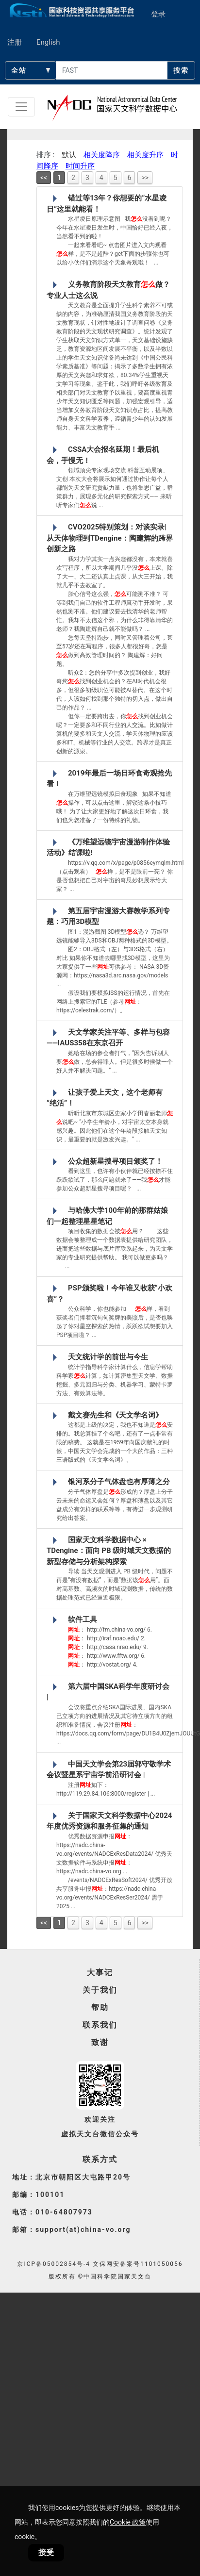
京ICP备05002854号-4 (53, 2264)
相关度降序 (101, 154)
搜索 (181, 70)
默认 (69, 154)
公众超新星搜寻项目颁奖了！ (115, 1161)
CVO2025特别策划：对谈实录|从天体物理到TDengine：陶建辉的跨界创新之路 (110, 538)
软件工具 (82, 1619)
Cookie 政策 (128, 2522)
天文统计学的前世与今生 (108, 1357)
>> (145, 178)
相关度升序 (145, 154)
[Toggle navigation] (21, 106)
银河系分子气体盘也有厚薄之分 (119, 1481)
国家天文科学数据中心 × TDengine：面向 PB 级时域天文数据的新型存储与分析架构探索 (109, 1551)
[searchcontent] (111, 70)
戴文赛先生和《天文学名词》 (115, 1415)
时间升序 (80, 166)
